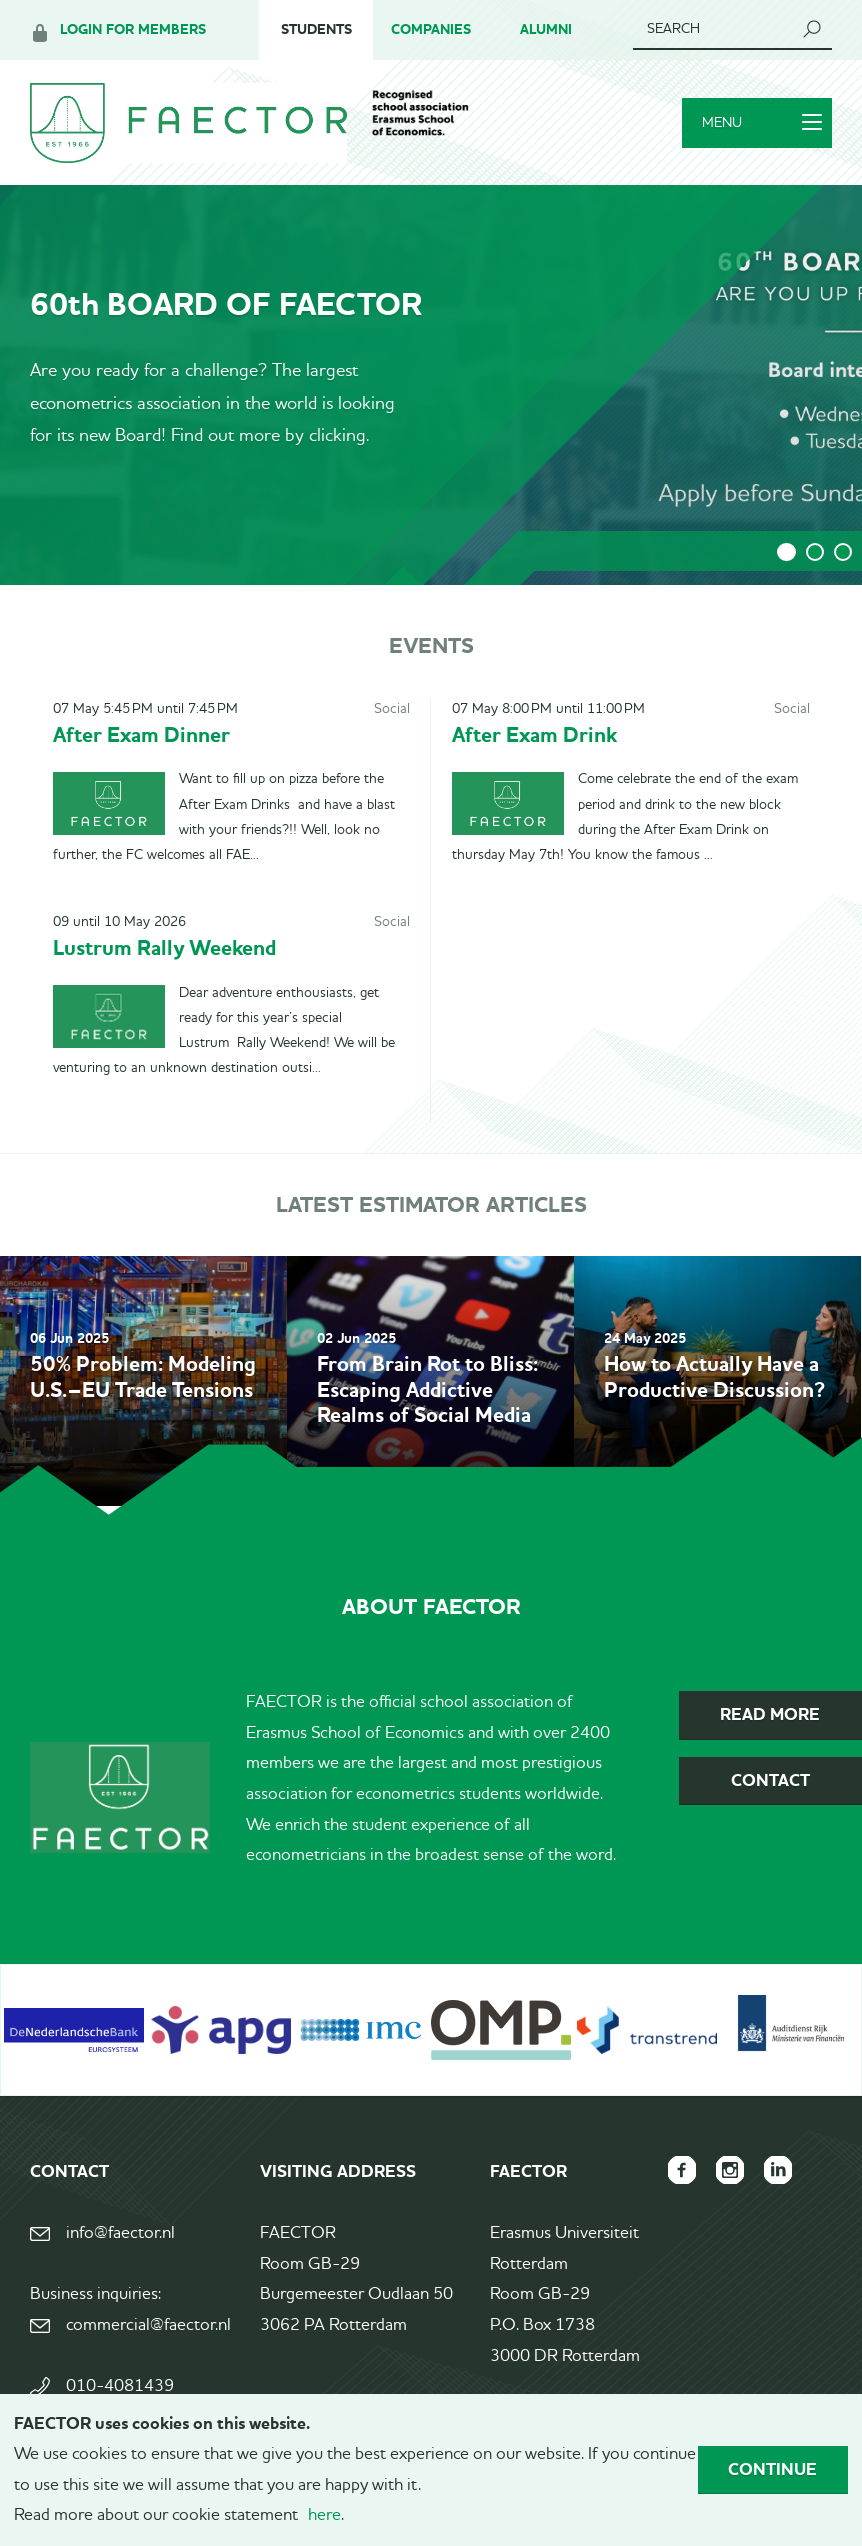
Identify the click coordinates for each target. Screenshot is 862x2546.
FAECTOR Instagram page (730, 2170)
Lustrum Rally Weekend (164, 947)
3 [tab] (843, 552)
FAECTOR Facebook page (682, 2170)
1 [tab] (786, 552)
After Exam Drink (534, 734)
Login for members (133, 29)
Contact (335, 1901)
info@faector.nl (120, 2233)
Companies (431, 29)
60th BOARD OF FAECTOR (226, 304)
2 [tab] (815, 552)
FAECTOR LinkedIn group (778, 2170)
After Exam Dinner (141, 734)
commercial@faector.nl (148, 2325)
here (324, 2515)
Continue (772, 2469)
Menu (762, 123)
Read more (278, 1901)
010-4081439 (120, 2386)
